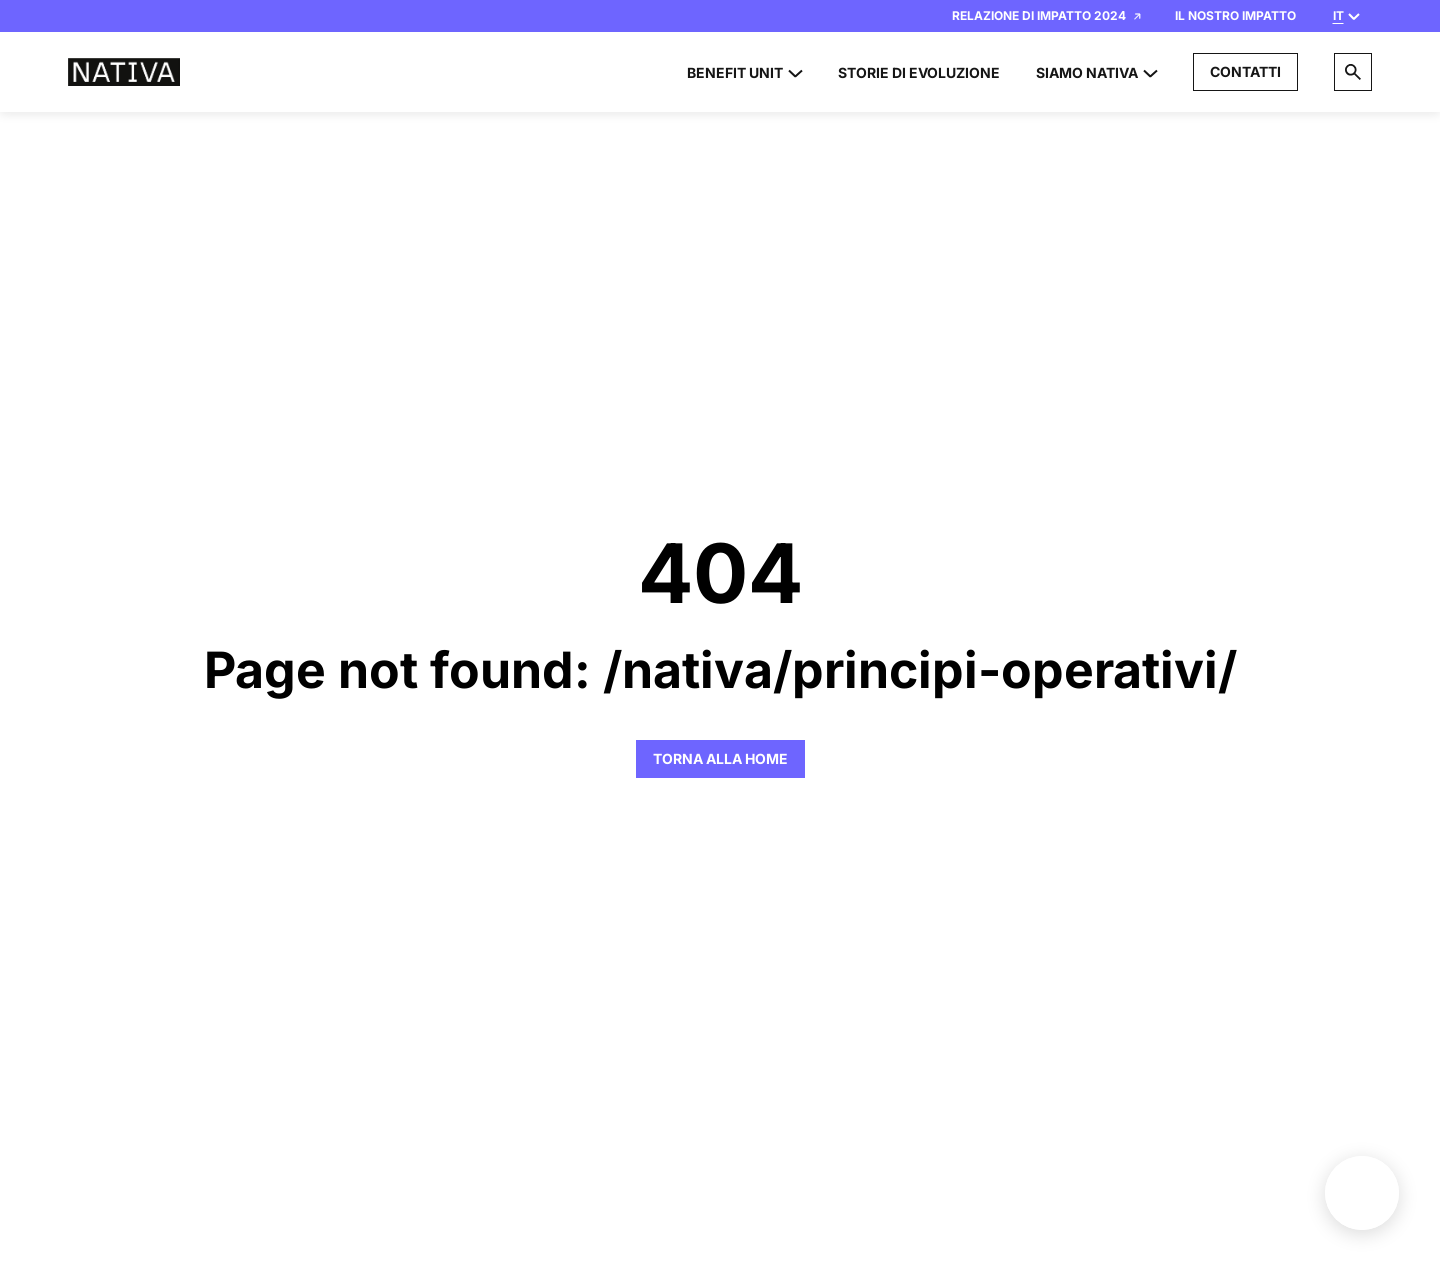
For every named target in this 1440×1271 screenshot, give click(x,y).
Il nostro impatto (1235, 15)
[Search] (1353, 72)
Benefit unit (1362, 1193)
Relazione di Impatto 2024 (1046, 15)
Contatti (1245, 71)
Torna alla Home (720, 758)
